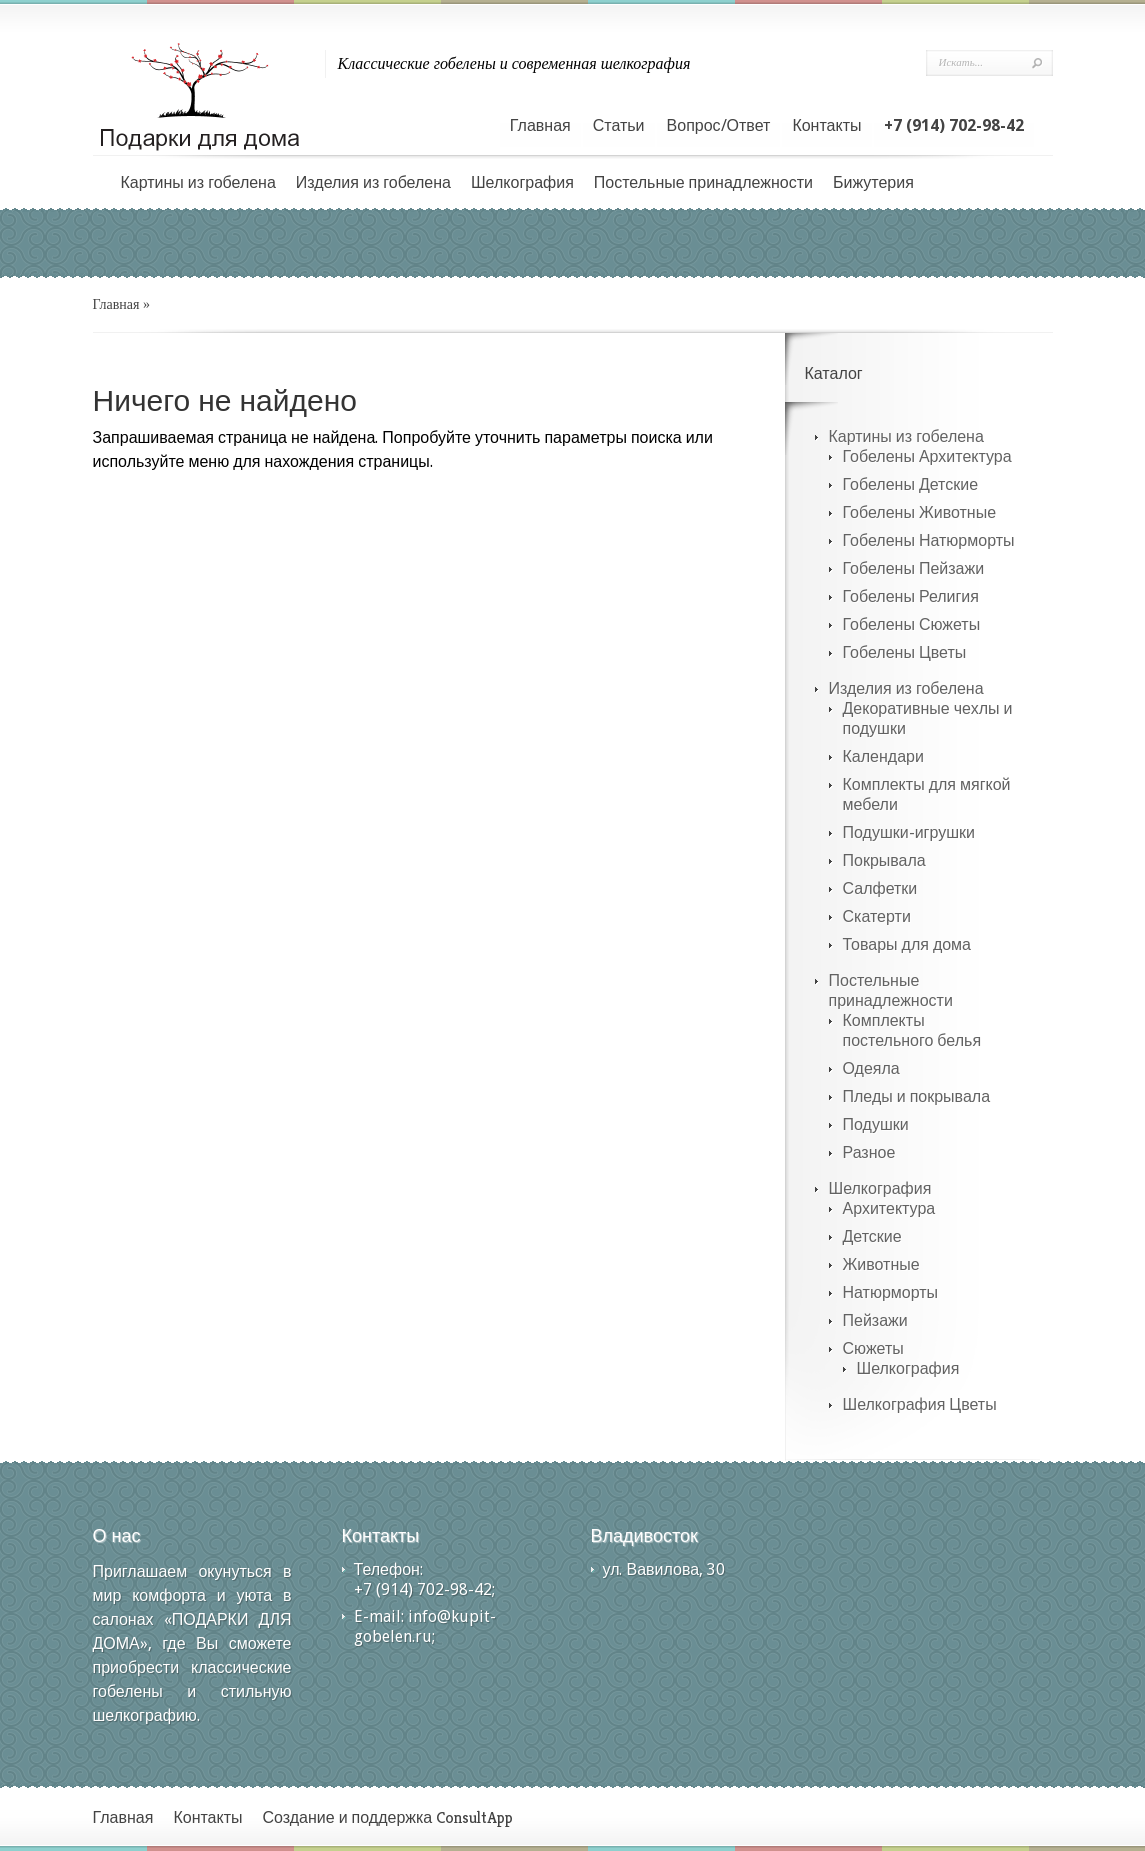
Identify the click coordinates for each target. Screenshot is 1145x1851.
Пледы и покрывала (917, 1096)
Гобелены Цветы (905, 652)
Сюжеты (873, 1348)
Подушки (876, 1124)
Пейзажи (875, 1320)
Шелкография (522, 182)
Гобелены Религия (911, 596)
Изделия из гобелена (373, 182)
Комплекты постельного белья (912, 1030)
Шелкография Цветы (920, 1404)
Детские (872, 1236)
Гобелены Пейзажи (914, 568)
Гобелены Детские (911, 484)
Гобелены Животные (920, 512)
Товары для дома (907, 944)
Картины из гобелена (198, 182)
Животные (881, 1264)
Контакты (826, 125)
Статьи (619, 125)
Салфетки (880, 888)
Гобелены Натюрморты (929, 540)
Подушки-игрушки (909, 832)
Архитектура (889, 1208)
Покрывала (884, 860)
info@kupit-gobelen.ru (425, 1626)
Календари (883, 756)
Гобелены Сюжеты (912, 624)
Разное (869, 1152)
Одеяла (871, 1068)
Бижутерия (873, 182)
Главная (540, 125)
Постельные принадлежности (703, 182)
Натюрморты (891, 1292)
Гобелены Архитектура (927, 456)
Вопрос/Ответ (719, 125)
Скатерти (877, 916)
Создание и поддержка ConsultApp (388, 1817)
